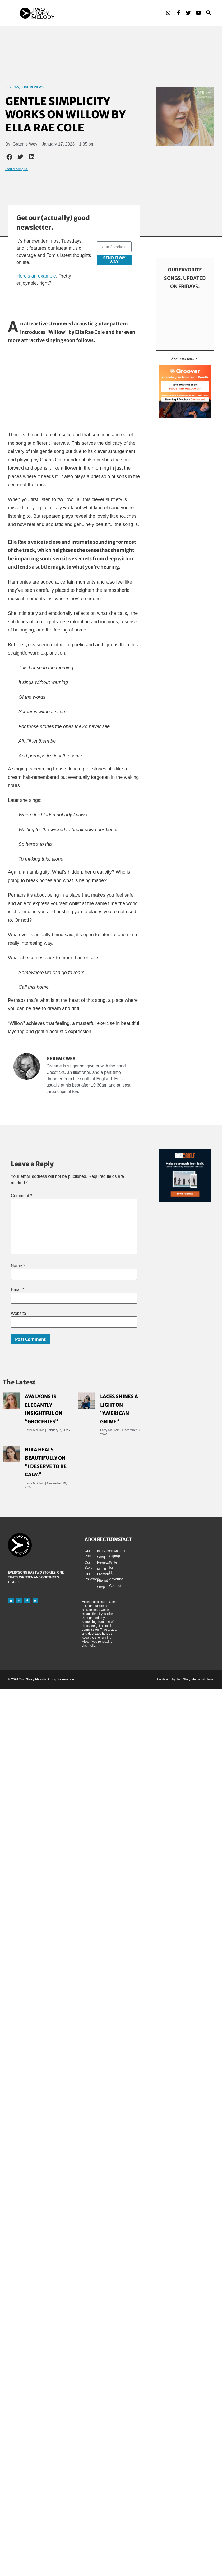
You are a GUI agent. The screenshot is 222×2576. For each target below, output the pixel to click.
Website (18, 1314)
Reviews (12, 87)
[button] (110, 13)
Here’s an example (36, 276)
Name (18, 1266)
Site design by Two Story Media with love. (185, 1680)
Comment (21, 1196)
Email (17, 1290)
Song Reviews (32, 87)
